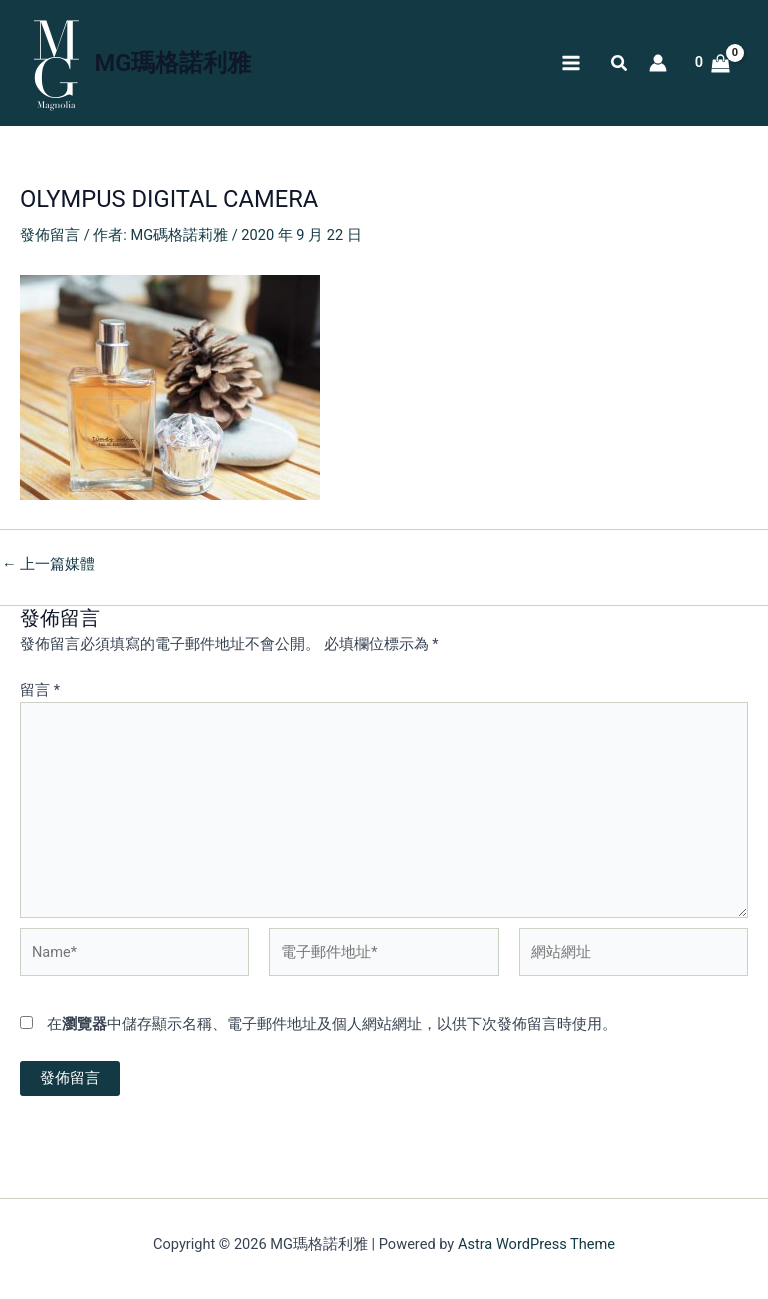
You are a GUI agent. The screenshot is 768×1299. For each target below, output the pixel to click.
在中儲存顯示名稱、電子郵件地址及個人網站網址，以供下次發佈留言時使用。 (332, 1024)
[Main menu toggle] (570, 63)
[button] (620, 65)
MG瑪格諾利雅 (173, 63)
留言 (40, 690)
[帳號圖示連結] (658, 63)
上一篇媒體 (48, 564)
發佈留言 (50, 235)
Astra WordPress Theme (536, 1244)
